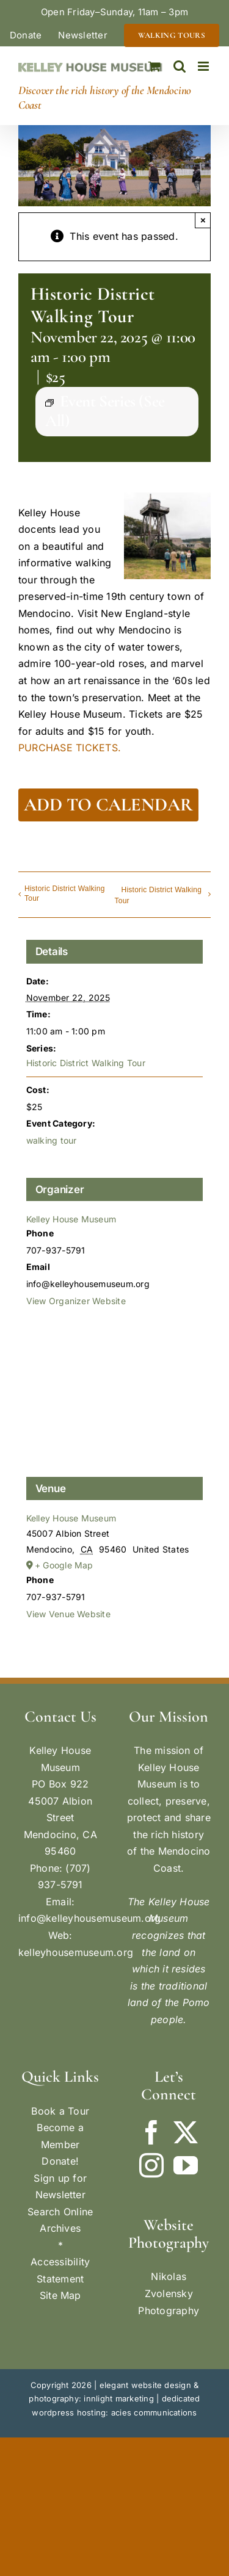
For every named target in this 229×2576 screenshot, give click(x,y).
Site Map (60, 2295)
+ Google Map (64, 1565)
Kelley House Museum (71, 1219)
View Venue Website (68, 1614)
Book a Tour (60, 2111)
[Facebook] (151, 2132)
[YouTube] (185, 2165)
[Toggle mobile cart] (154, 66)
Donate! (60, 2161)
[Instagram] (151, 2165)
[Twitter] (185, 2132)
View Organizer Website (76, 1301)
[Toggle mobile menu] (204, 66)
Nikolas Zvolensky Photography (168, 2293)
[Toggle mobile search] (179, 66)
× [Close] (203, 220)
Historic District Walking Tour (64, 893)
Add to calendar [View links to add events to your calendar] (108, 805)
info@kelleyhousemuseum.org (89, 1918)
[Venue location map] (114, 1399)
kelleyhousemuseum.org (75, 1952)
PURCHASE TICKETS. (69, 747)
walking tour (51, 1140)
